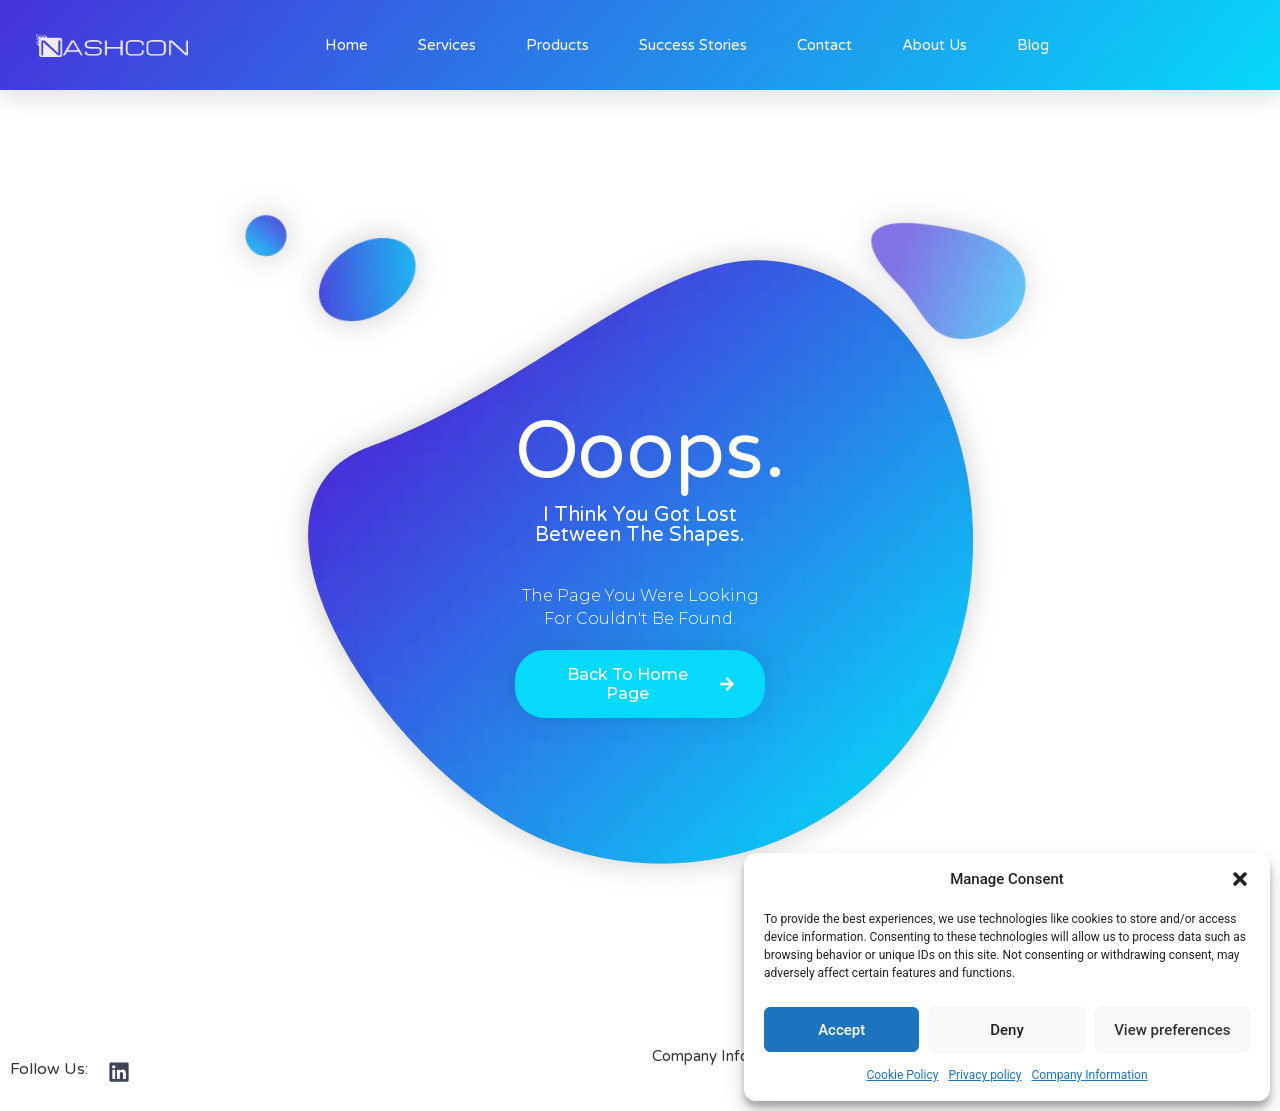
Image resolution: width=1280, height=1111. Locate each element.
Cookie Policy (902, 1075)
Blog (1033, 45)
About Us (934, 45)
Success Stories (693, 45)
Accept (841, 1030)
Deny (1007, 1030)
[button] (1240, 879)
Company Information (1090, 1075)
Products (557, 45)
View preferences (1172, 1030)
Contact (824, 45)
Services (447, 45)
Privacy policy (984, 1075)
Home (346, 45)
